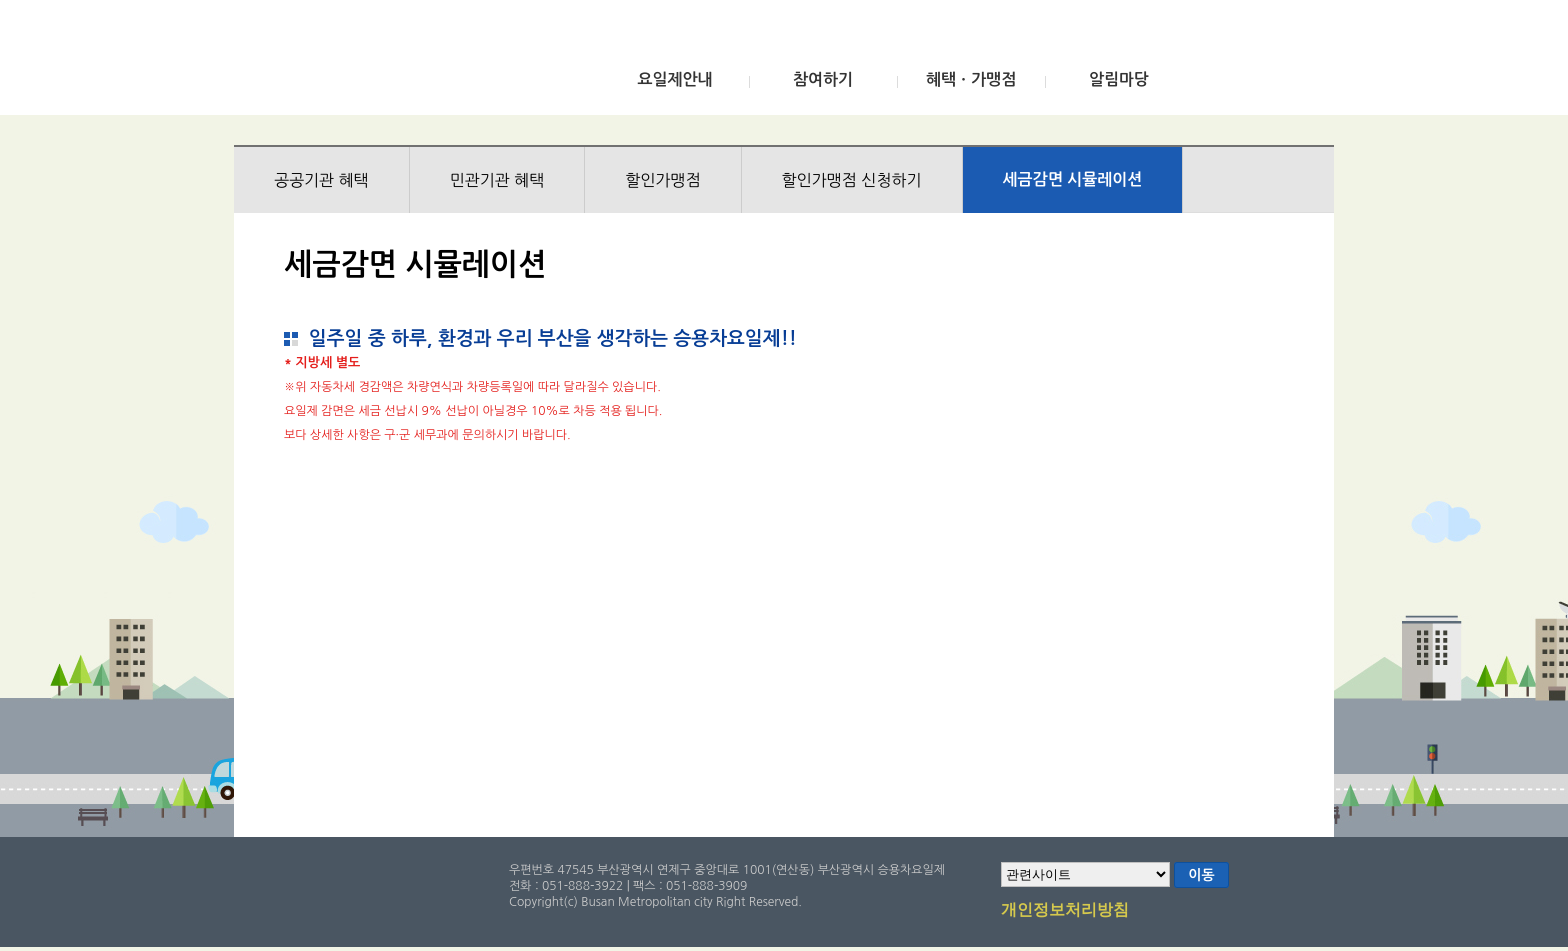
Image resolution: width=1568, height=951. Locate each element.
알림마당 (1119, 79)
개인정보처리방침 (1065, 911)
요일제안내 (674, 79)
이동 (1201, 875)
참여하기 (823, 79)
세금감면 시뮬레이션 (1073, 179)
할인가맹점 (662, 180)
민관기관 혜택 (497, 180)
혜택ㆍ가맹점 (971, 79)
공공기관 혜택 (321, 180)
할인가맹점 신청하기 (852, 180)
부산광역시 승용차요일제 (382, 63)
